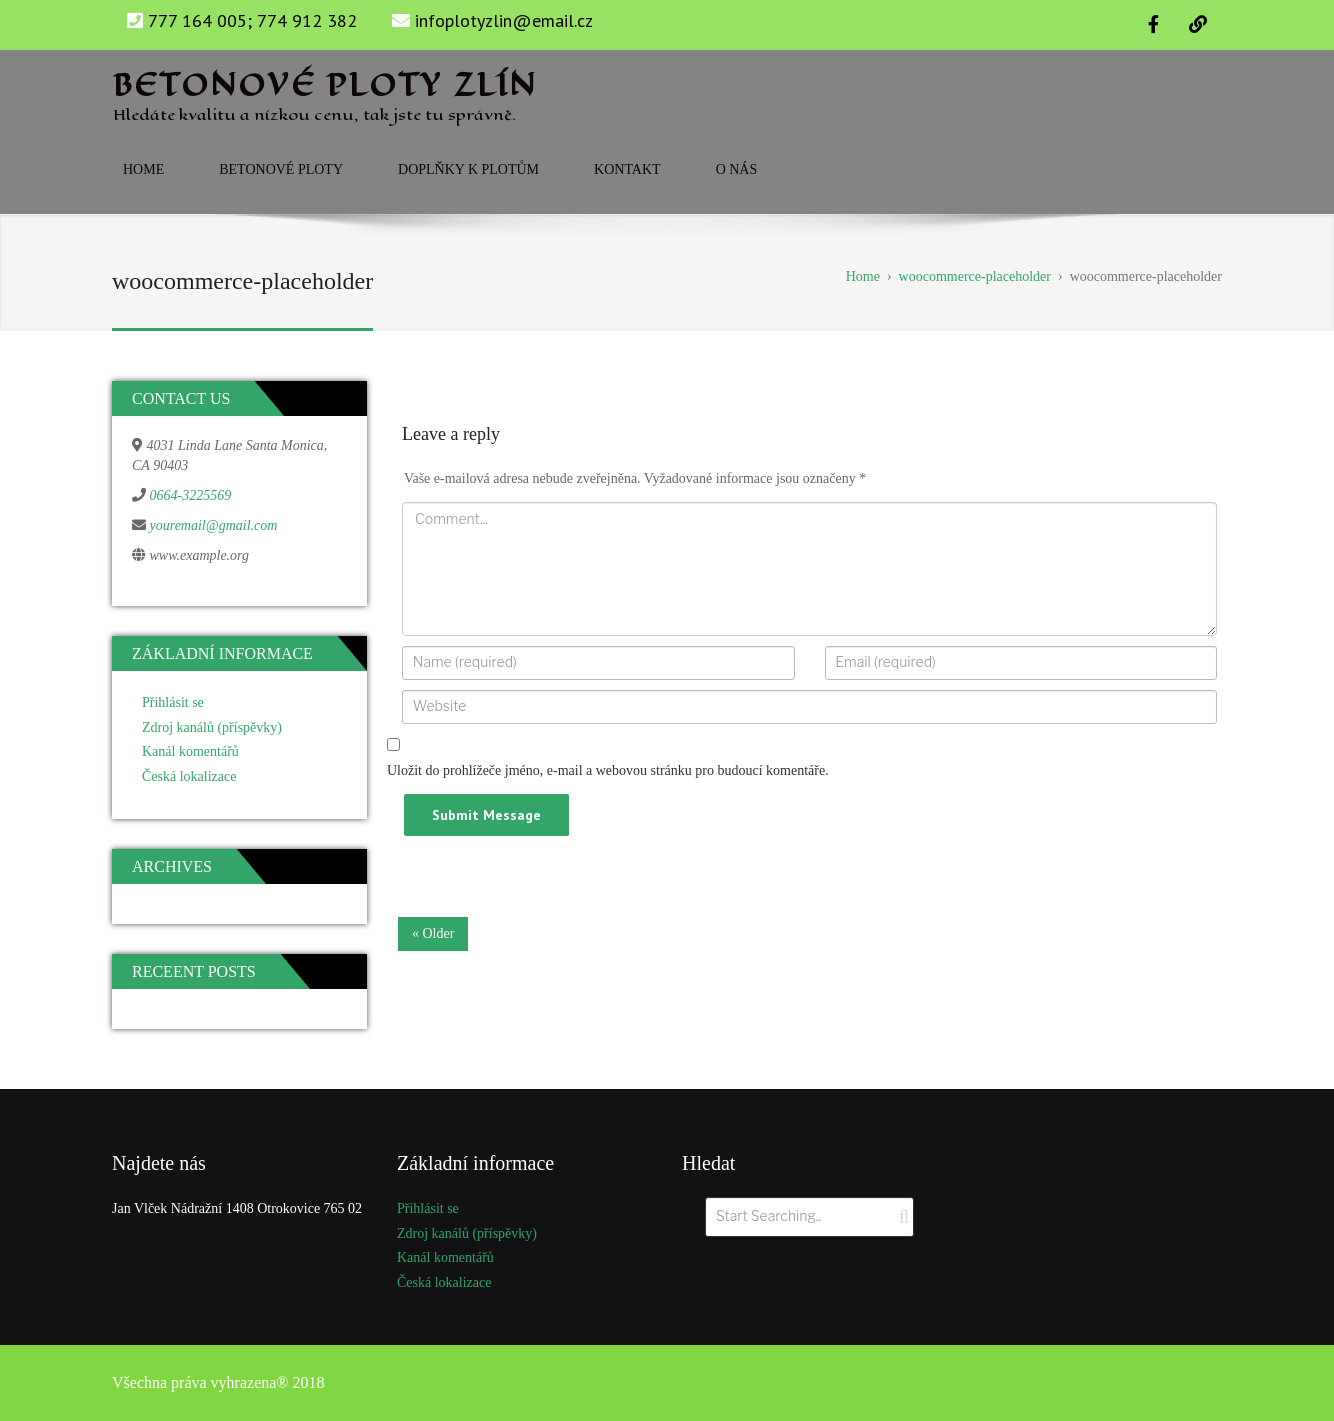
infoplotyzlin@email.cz (504, 20)
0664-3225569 (191, 495)
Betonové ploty (281, 169)
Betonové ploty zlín (325, 85)
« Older (433, 933)
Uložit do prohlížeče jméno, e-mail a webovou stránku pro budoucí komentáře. (608, 770)
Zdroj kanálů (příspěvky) (212, 727)
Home (143, 169)
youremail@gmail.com (214, 525)
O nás (737, 169)
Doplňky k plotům (468, 169)
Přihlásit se (173, 702)
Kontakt (627, 169)
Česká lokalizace (189, 776)
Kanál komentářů (190, 751)
